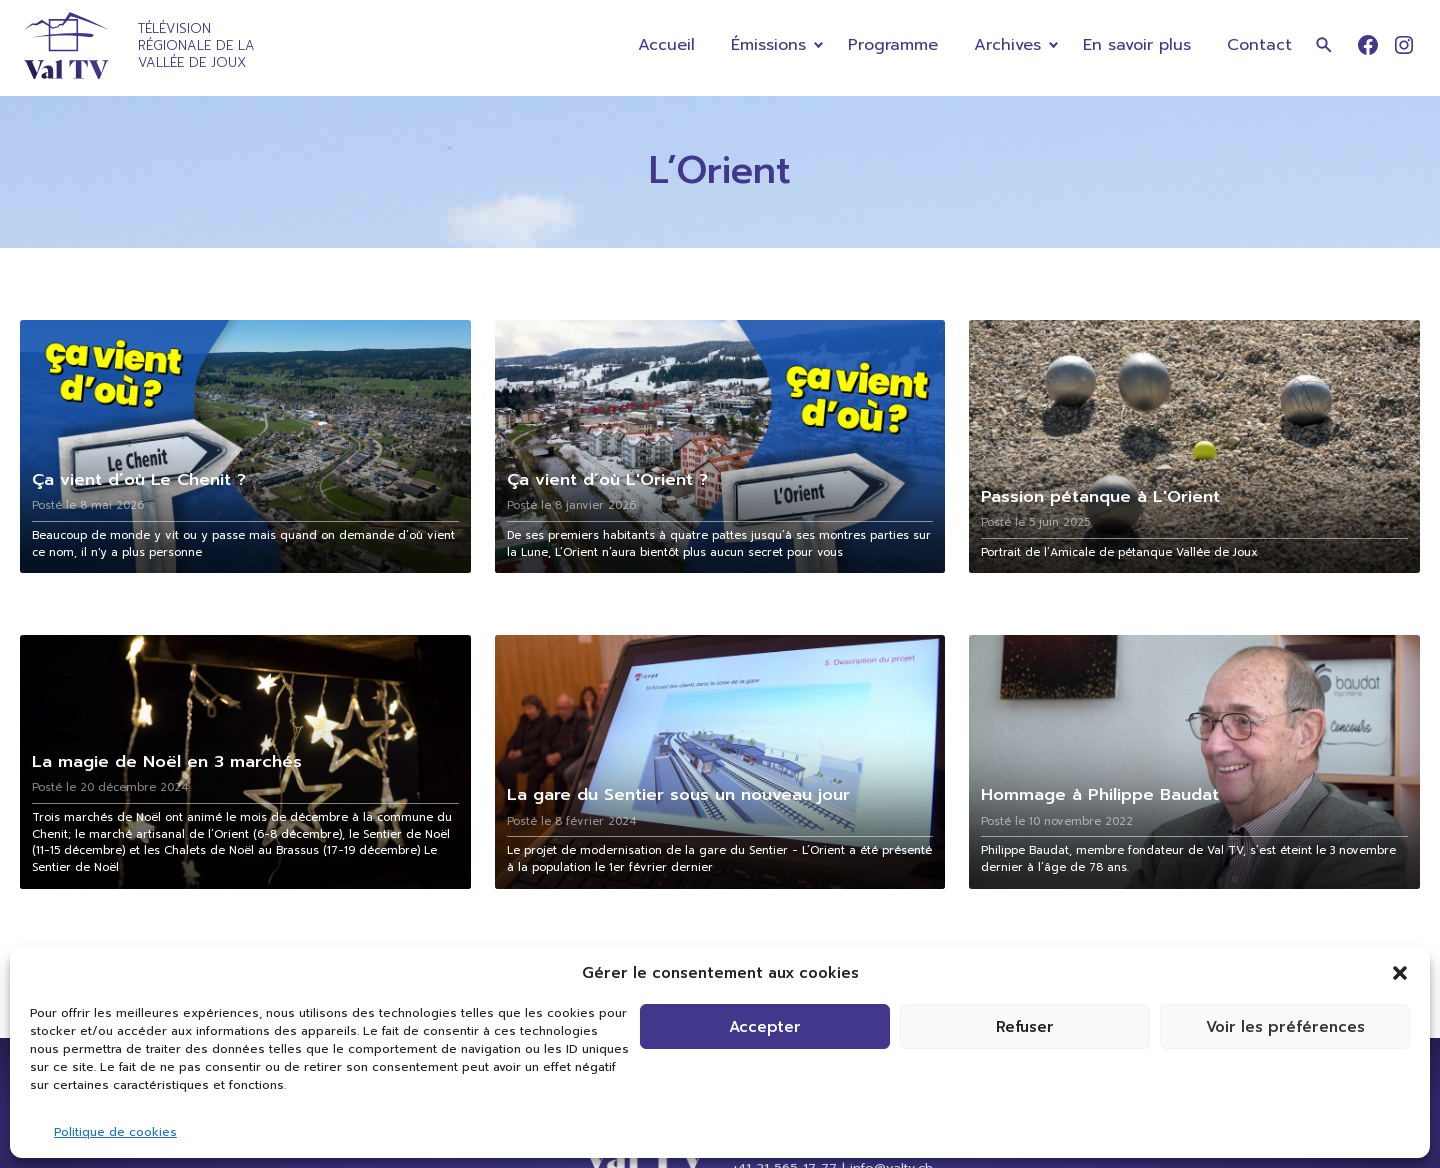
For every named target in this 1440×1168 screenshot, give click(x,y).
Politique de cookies (115, 1132)
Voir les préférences (1285, 1027)
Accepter (765, 1027)
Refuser (1025, 1027)
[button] (1400, 973)
